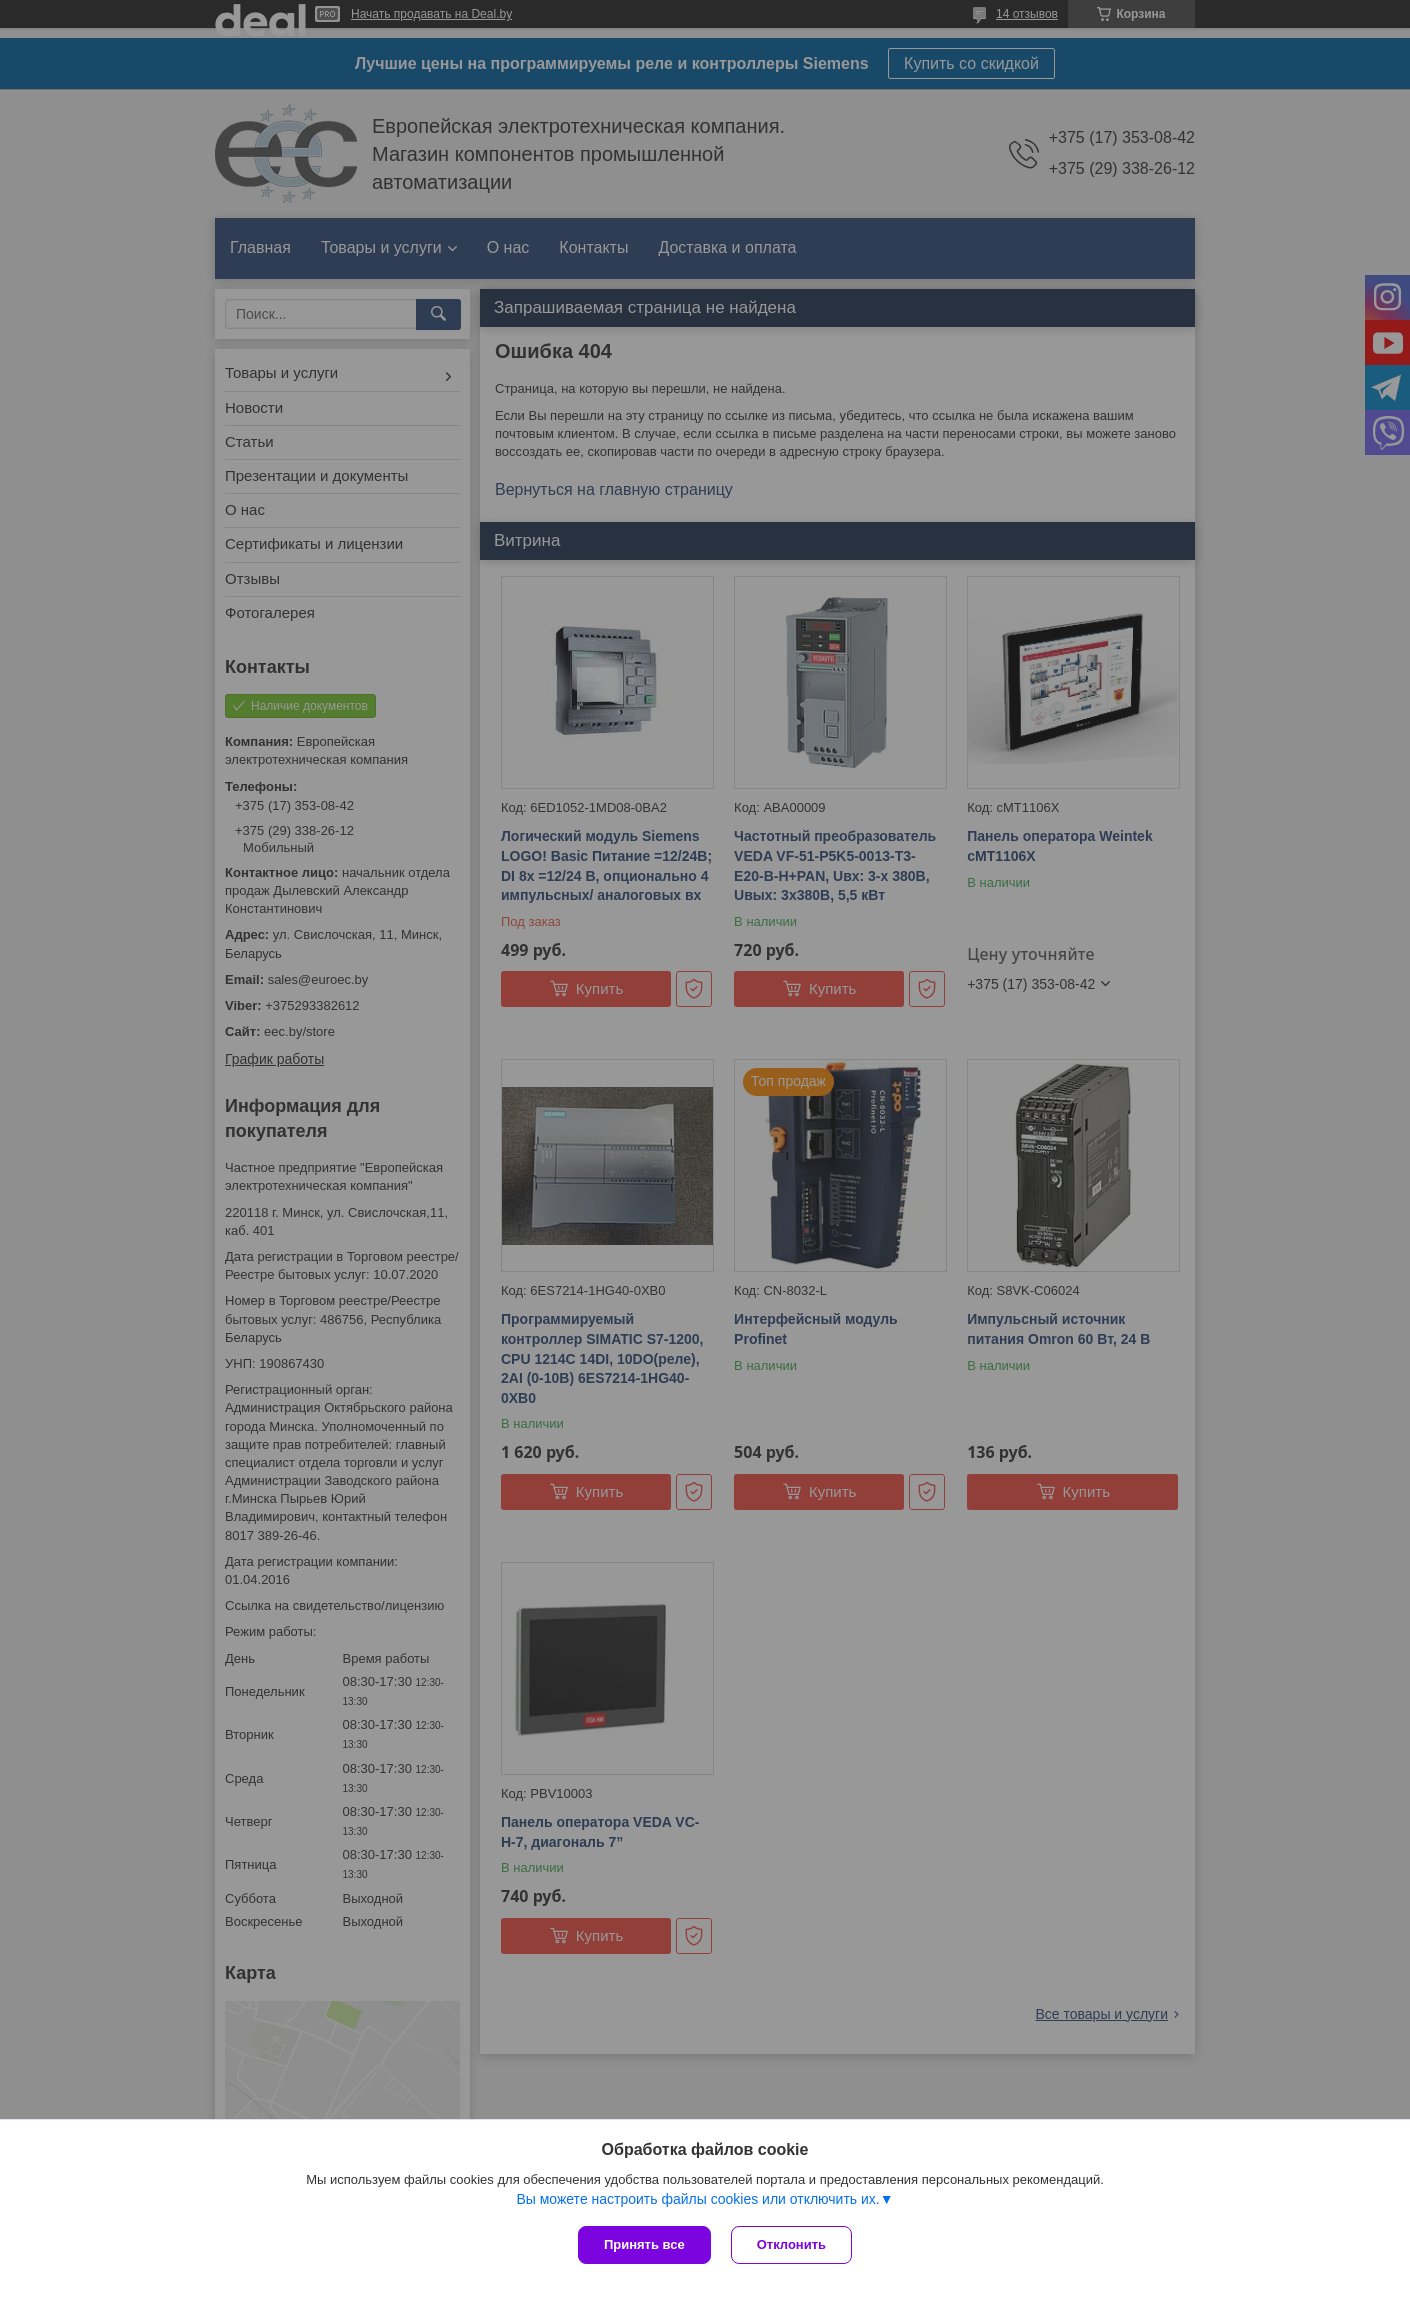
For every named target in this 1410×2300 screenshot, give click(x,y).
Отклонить (791, 2244)
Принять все (644, 2244)
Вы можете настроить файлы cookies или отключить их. (697, 2199)
